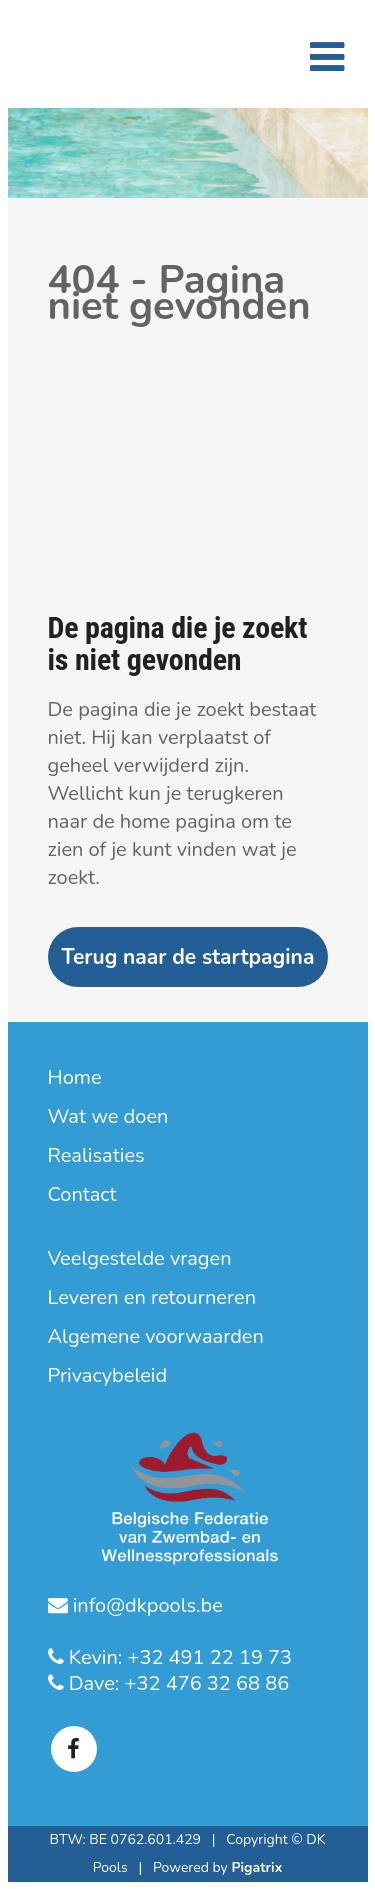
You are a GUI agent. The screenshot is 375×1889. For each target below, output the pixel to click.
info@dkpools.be (145, 1605)
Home (75, 1078)
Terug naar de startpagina (188, 957)
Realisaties (96, 1156)
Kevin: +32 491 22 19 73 (178, 1657)
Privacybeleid (108, 1376)
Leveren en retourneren (152, 1298)
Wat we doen (108, 1117)
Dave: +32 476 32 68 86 (177, 1683)
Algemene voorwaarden (156, 1337)
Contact (82, 1195)
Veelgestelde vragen (140, 1259)
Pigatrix (256, 1867)
